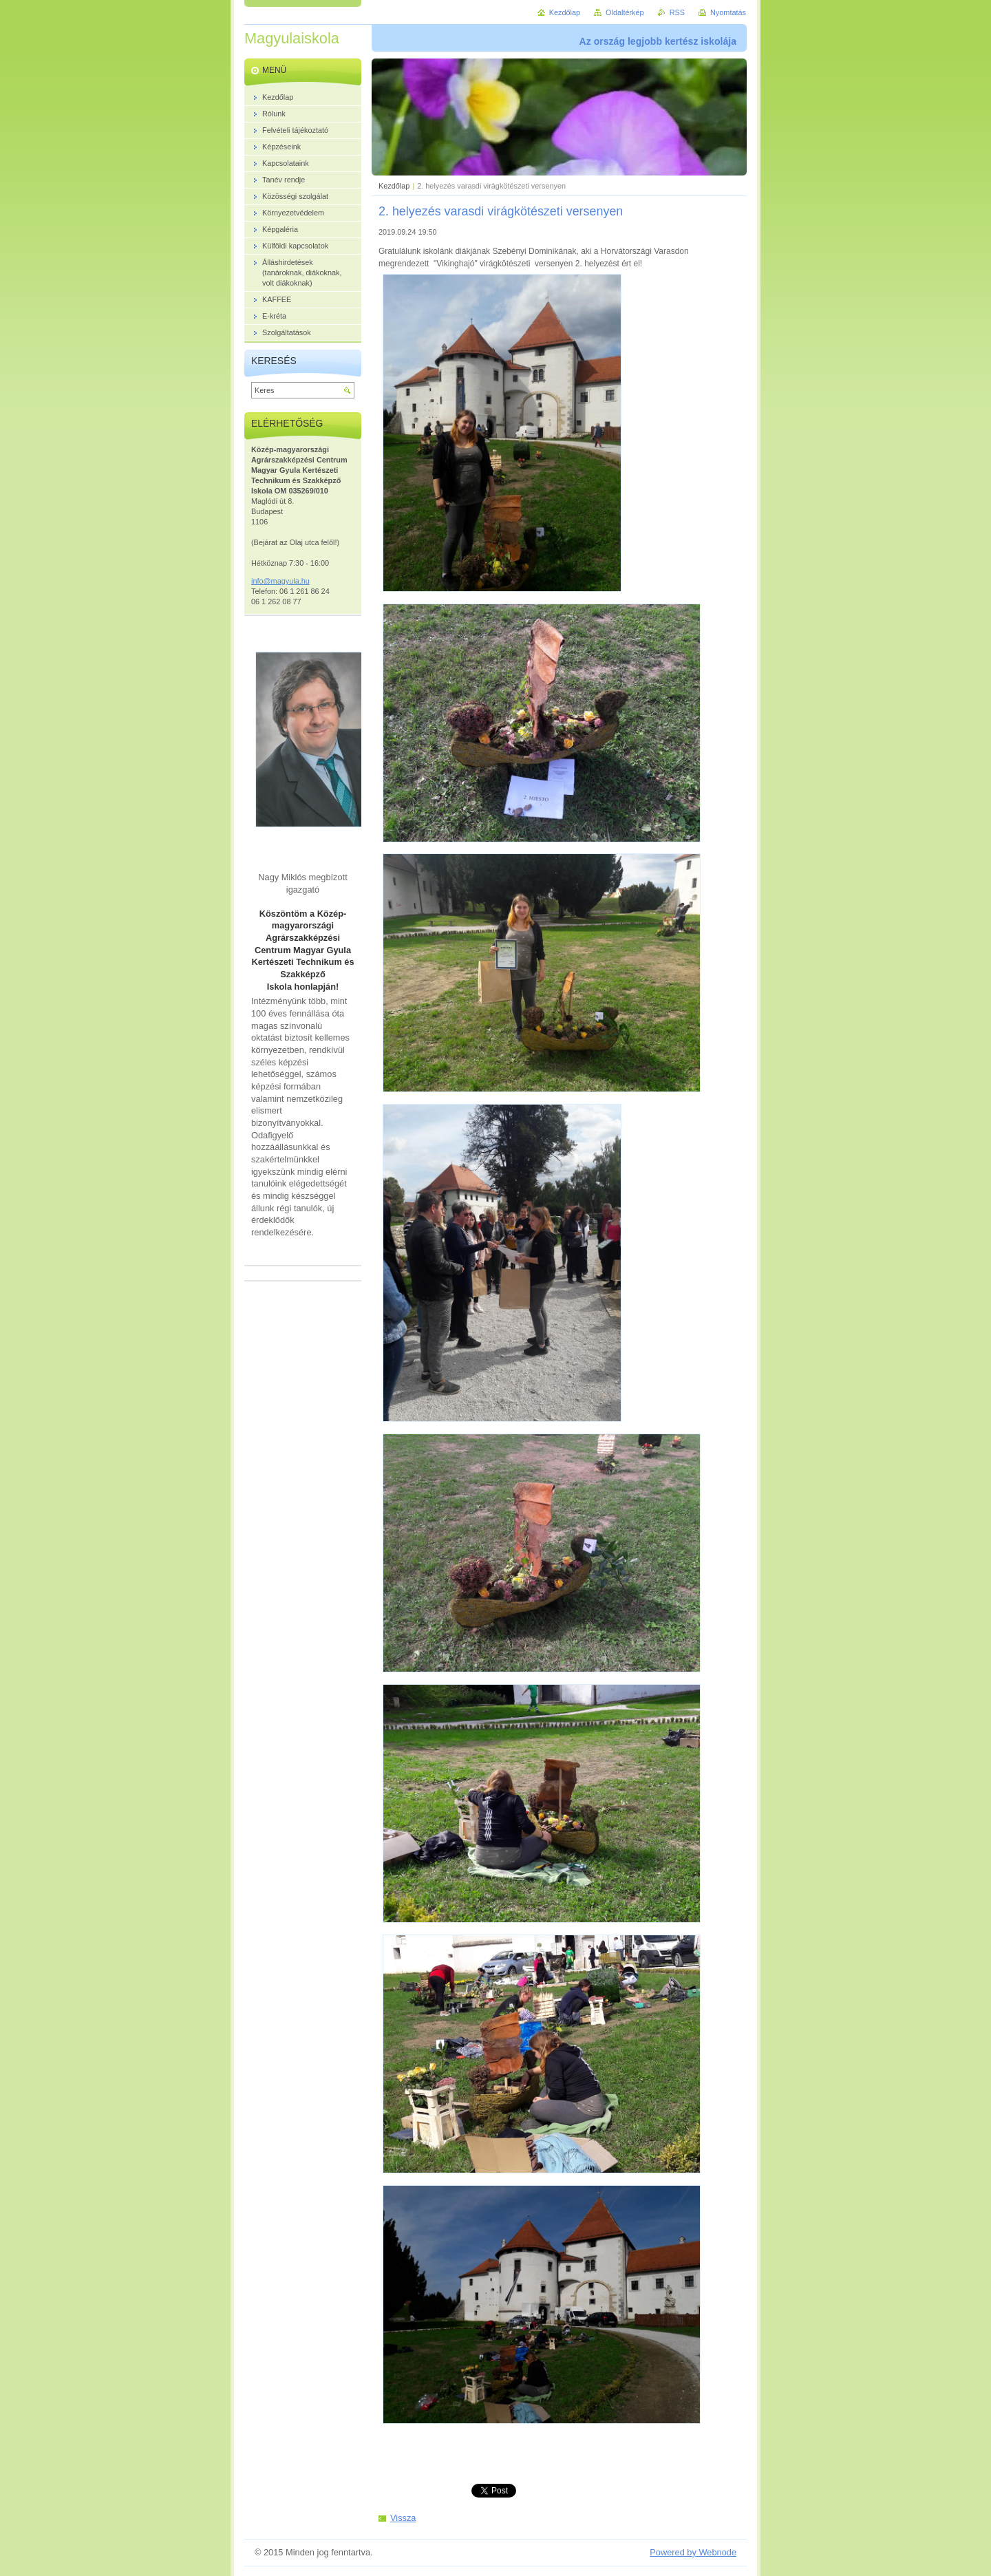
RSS (677, 12)
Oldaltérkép (625, 12)
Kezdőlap (394, 186)
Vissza (403, 2518)
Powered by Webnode (693, 2552)
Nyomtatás (728, 12)
